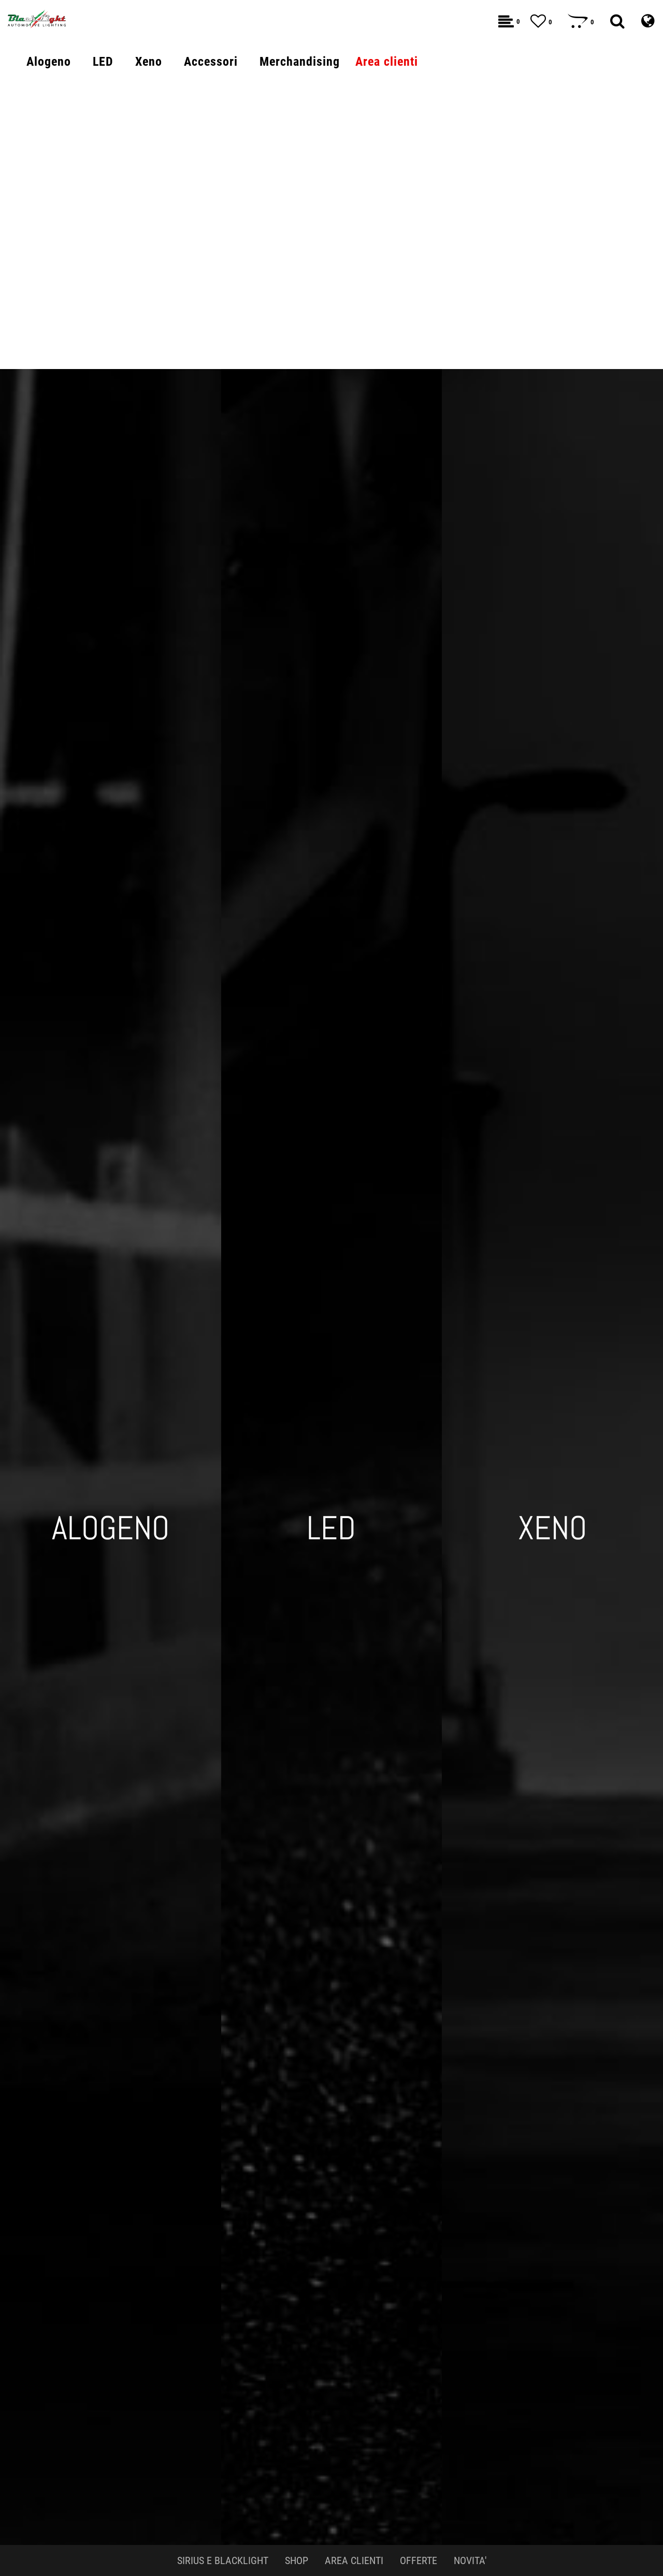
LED (331, 1528)
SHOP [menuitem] (296, 2560)
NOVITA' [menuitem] (470, 2560)
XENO (552, 1528)
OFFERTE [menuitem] (418, 2560)
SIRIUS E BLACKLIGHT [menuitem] (222, 2560)
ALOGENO (110, 1528)
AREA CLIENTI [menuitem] (354, 2560)
